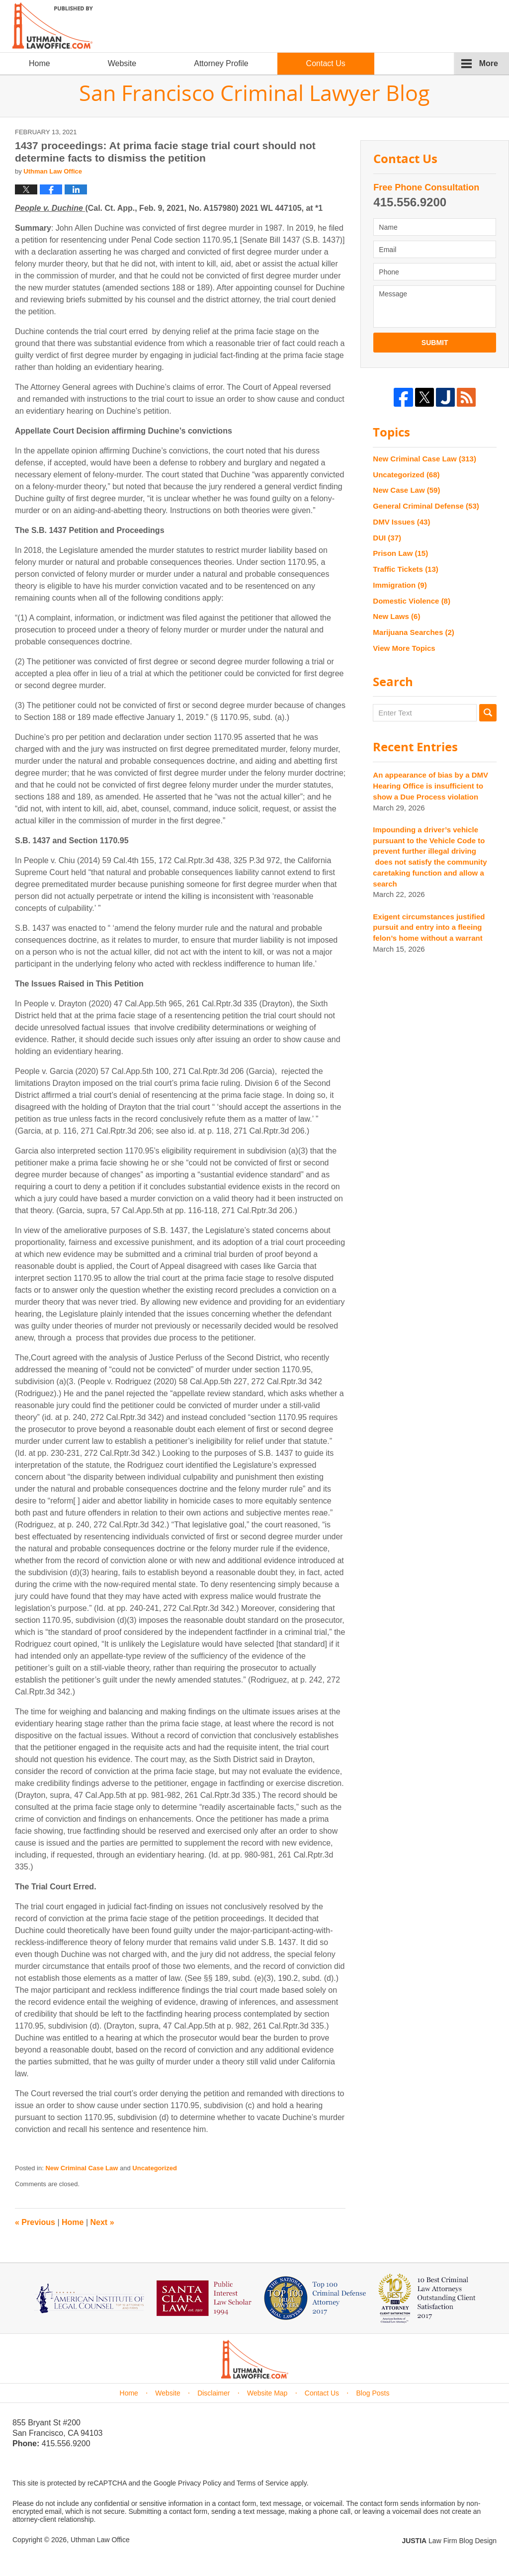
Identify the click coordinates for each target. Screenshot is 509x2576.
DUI (387, 537)
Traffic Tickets (405, 569)
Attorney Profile (221, 63)
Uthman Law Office (100, 2540)
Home (39, 63)
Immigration (399, 585)
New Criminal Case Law (81, 2168)
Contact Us (325, 63)
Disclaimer (213, 2393)
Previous (35, 2222)
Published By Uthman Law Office (412, 27)
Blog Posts (373, 2393)
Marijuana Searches (413, 632)
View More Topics (404, 648)
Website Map (267, 2393)
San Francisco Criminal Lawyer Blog (52, 25)
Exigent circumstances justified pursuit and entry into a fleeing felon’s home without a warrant (429, 927)
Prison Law (400, 553)
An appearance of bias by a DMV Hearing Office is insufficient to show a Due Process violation (430, 786)
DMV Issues (401, 522)
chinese (462, 40)
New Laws (396, 616)
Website (122, 63)
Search (488, 712)
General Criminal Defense (426, 506)
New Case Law (406, 490)
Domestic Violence (411, 601)
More (488, 63)
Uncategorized (154, 2168)
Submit (435, 343)
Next (102, 2222)
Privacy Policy (199, 2483)
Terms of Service (262, 2483)
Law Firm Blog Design (449, 2541)
